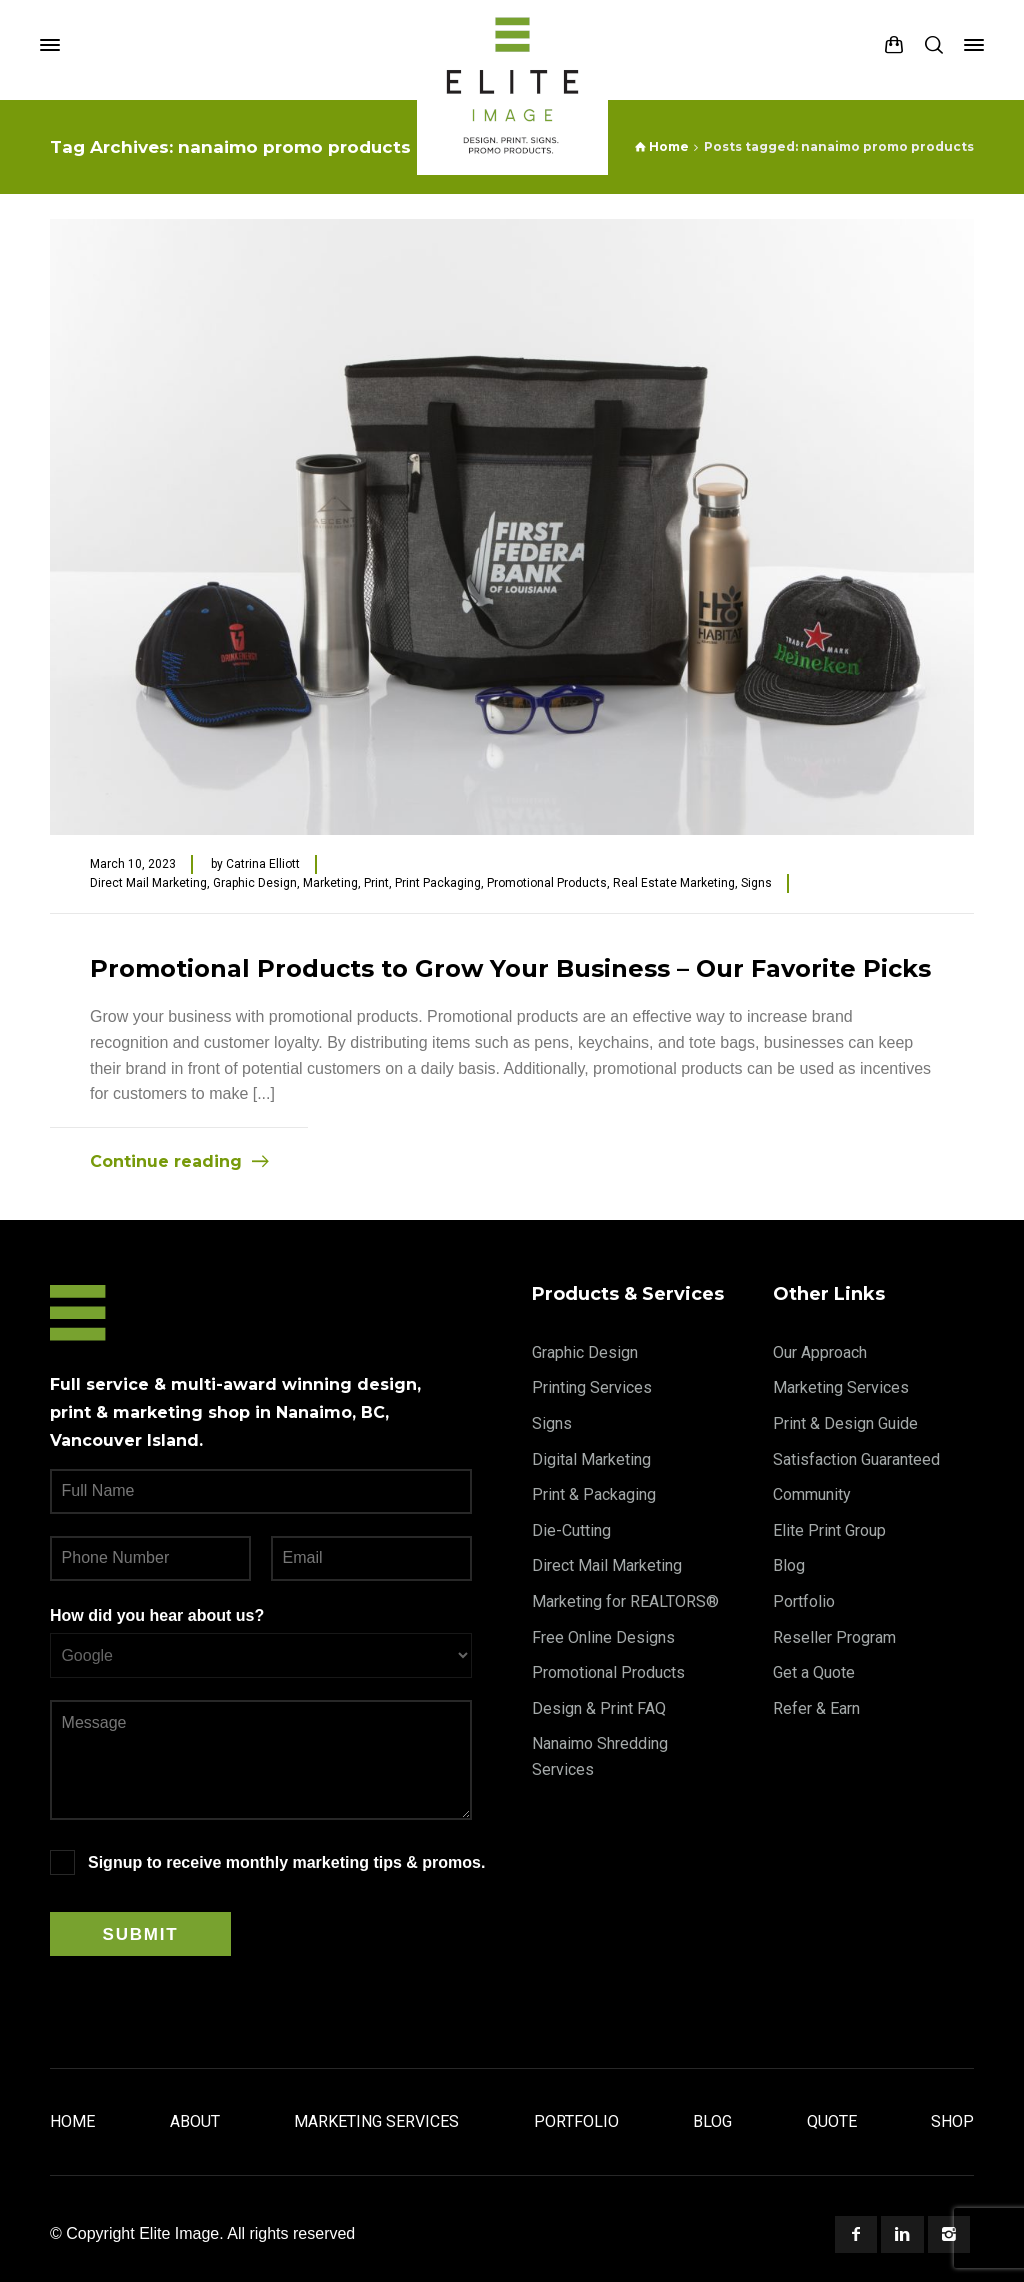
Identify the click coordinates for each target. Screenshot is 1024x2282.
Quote (832, 2121)
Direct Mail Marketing (148, 883)
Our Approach (820, 1352)
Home (72, 2121)
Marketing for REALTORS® (625, 1601)
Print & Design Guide (845, 1423)
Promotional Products (547, 883)
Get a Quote (814, 1672)
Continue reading (166, 1161)
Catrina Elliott (263, 864)
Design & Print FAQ (599, 1708)
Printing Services (592, 1387)
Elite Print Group (829, 1530)
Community (812, 1494)
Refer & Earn (816, 1708)
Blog (789, 1565)
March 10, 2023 (133, 864)
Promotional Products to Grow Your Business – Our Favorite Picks (510, 968)
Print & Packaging (594, 1494)
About (195, 2121)
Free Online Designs (603, 1637)
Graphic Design (255, 883)
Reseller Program (834, 1637)
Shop (952, 2121)
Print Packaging (438, 883)
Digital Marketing (591, 1459)
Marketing (330, 883)
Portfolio (804, 1601)
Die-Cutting (571, 1530)
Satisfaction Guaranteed (856, 1459)
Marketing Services (841, 1387)
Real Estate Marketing (674, 883)
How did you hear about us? (157, 1615)
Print (376, 883)
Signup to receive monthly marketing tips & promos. (286, 1862)
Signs (756, 883)
